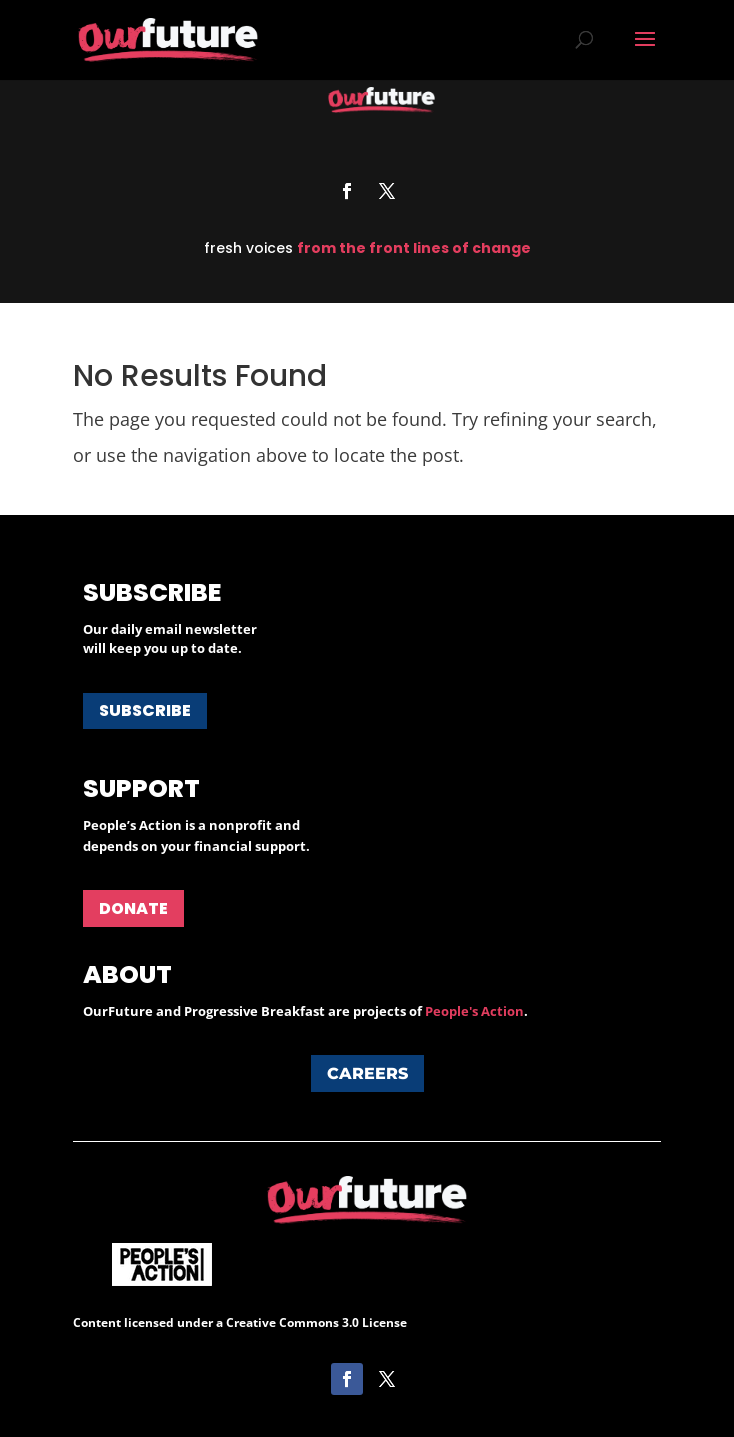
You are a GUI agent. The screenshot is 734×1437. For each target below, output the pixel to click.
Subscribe (145, 710)
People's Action (474, 1011)
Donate (133, 908)
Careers (367, 1073)
